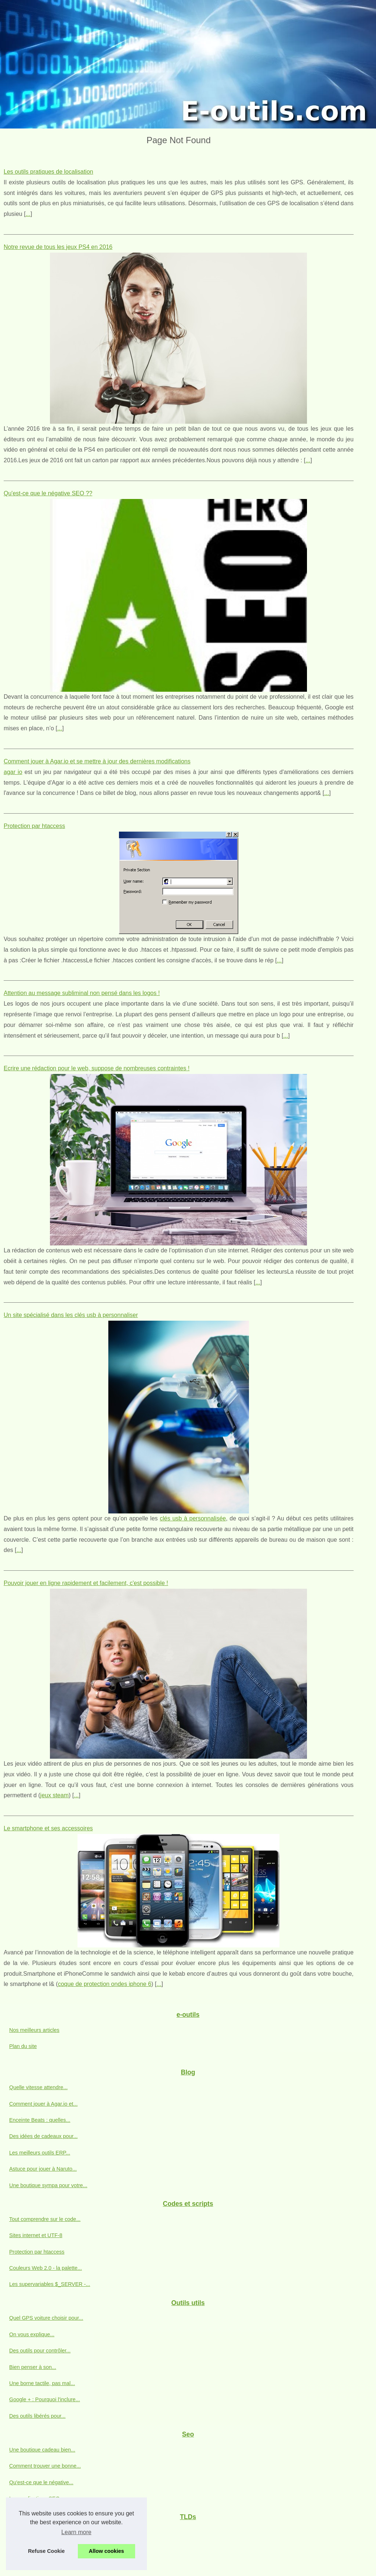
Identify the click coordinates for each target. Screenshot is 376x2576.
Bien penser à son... (32, 2367)
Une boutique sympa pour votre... (48, 2185)
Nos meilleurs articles (34, 2030)
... (28, 214)
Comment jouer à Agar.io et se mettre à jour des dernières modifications (97, 761)
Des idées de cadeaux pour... (43, 2136)
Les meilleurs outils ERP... (39, 2153)
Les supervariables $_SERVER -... (49, 2284)
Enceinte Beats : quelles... (39, 2120)
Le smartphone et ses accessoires (48, 1828)
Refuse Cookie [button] (46, 2551)
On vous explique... (31, 2334)
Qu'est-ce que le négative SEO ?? (48, 493)
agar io (13, 772)
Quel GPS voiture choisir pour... (46, 2318)
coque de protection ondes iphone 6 (104, 1984)
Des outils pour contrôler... (39, 2351)
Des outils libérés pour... (37, 2416)
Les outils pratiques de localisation (48, 172)
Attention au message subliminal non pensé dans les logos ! (82, 993)
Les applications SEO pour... (42, 2498)
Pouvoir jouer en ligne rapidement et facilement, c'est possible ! (86, 1583)
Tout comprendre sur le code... (44, 2219)
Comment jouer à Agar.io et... (43, 2104)
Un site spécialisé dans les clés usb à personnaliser (71, 1315)
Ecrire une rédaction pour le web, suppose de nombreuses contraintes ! (96, 1068)
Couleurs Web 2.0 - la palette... (45, 2268)
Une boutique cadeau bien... (42, 2450)
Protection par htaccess (34, 826)
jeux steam (54, 1795)
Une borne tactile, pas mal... (42, 2383)
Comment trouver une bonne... (45, 2466)
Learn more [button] (76, 2532)
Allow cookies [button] (106, 2551)
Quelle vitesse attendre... (38, 2087)
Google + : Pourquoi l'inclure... (44, 2399)
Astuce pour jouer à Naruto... (43, 2169)
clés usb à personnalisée (193, 1518)
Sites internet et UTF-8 (35, 2235)
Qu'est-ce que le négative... (41, 2482)
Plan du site (23, 2046)
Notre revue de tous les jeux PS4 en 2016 (58, 247)
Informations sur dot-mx (37, 2532)
